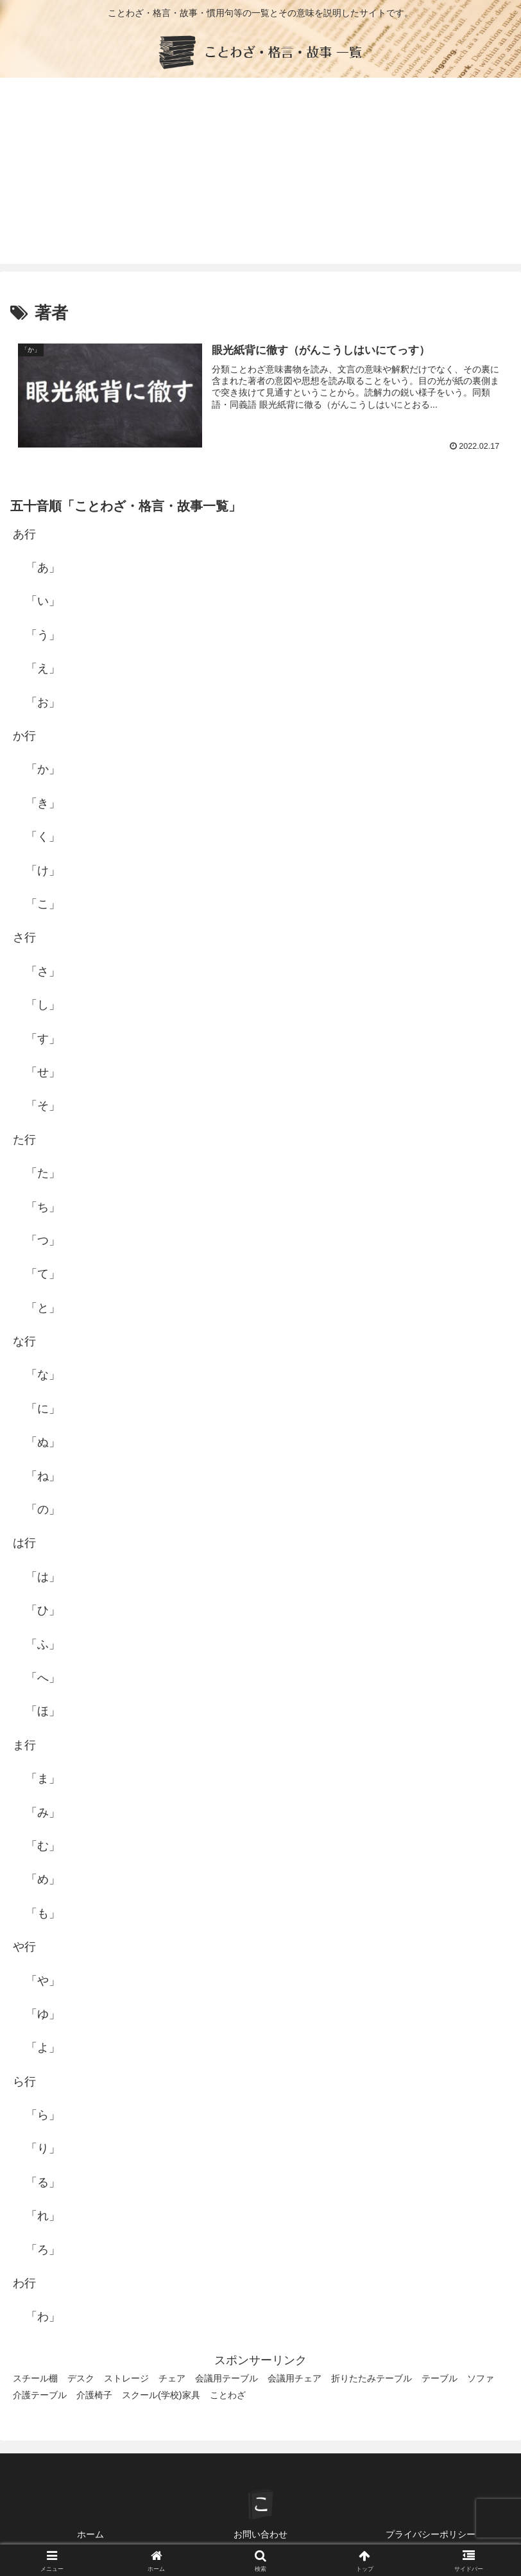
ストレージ (126, 2378)
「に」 (43, 1408)
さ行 (24, 937)
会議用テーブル (226, 2378)
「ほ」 (43, 1711)
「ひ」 (43, 1610)
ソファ (480, 2378)
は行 (24, 1542)
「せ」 (43, 1072)
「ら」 (43, 2115)
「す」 (43, 1038)
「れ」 (43, 2215)
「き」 (43, 803)
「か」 (43, 769)
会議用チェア (294, 2378)
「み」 (43, 1812)
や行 (24, 1946)
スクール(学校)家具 (161, 2395)
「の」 (43, 1509)
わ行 (24, 2283)
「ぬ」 (43, 1442)
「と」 (43, 1307)
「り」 (43, 2148)
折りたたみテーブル (371, 2378)
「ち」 (43, 1207)
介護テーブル (40, 2395)
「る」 (43, 2182)
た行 (24, 1139)
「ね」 (43, 1476)
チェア (171, 2378)
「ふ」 (43, 1644)
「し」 (43, 1004)
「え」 (43, 668)
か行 (24, 735)
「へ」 (43, 1677)
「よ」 (43, 2047)
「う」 (43, 635)
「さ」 (43, 971)
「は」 (43, 1577)
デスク (80, 2378)
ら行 (24, 2081)
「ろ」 (43, 2249)
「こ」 (43, 904)
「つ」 (43, 1240)
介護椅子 (94, 2395)
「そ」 (43, 1105)
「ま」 (43, 1778)
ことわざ (228, 2395)
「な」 (43, 1374)
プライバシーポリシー (430, 2534)
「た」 (43, 1173)
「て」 (43, 1273)
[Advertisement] (260, 174)
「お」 (43, 702)
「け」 (43, 870)
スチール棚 (35, 2378)
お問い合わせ (260, 2534)
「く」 (43, 836)
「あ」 (43, 567)
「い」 (43, 601)
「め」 (43, 1879)
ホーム (90, 2534)
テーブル (439, 2378)
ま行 (24, 1745)
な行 (24, 1341)
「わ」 (43, 2316)
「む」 (43, 1846)
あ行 (24, 534)
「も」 (43, 1913)
